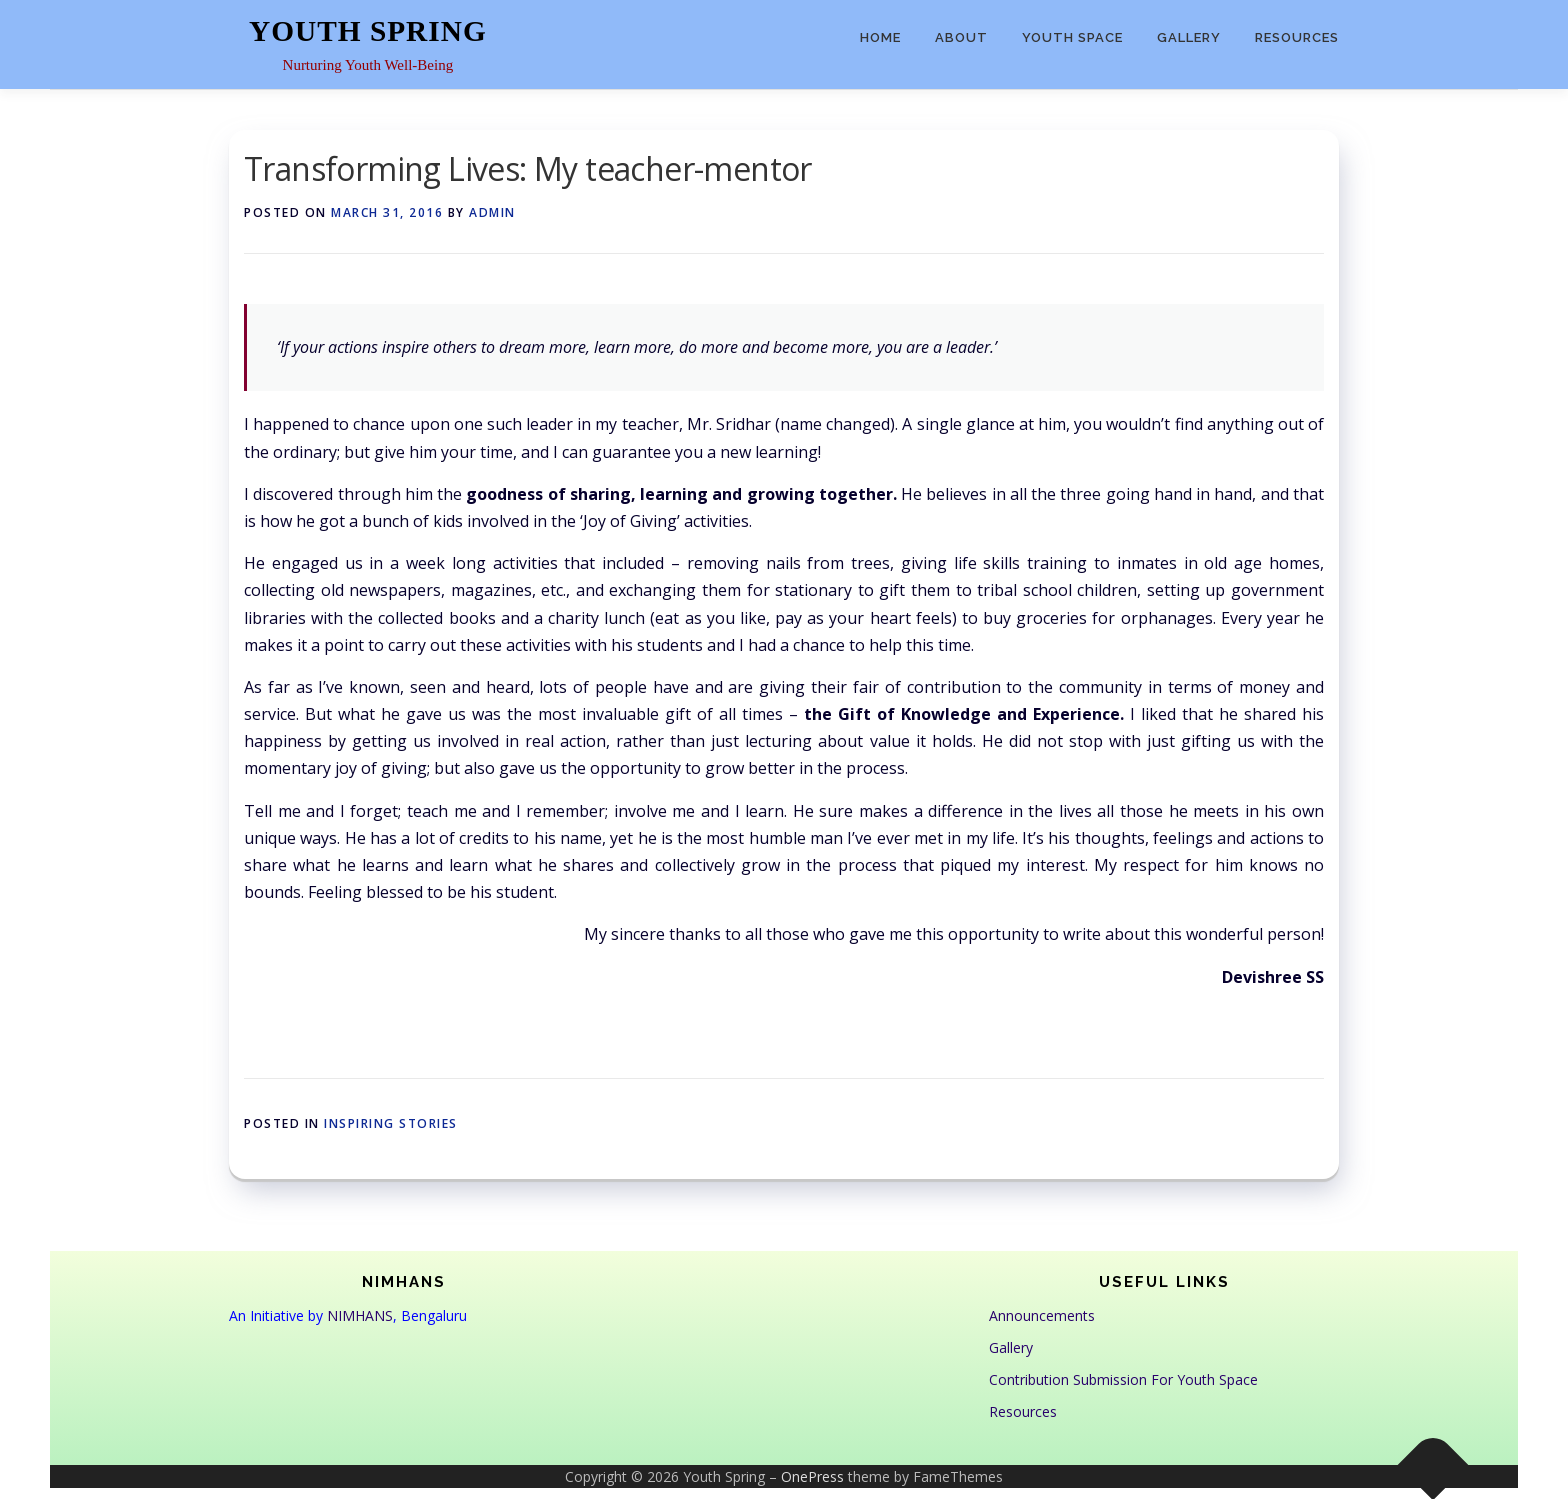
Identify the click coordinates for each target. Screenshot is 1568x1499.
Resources (1297, 37)
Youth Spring (368, 31)
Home (880, 37)
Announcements (1042, 1315)
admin (492, 212)
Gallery (1189, 37)
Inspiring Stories (391, 1123)
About (961, 37)
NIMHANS (360, 1315)
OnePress (812, 1476)
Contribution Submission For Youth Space (1123, 1379)
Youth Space (1072, 37)
